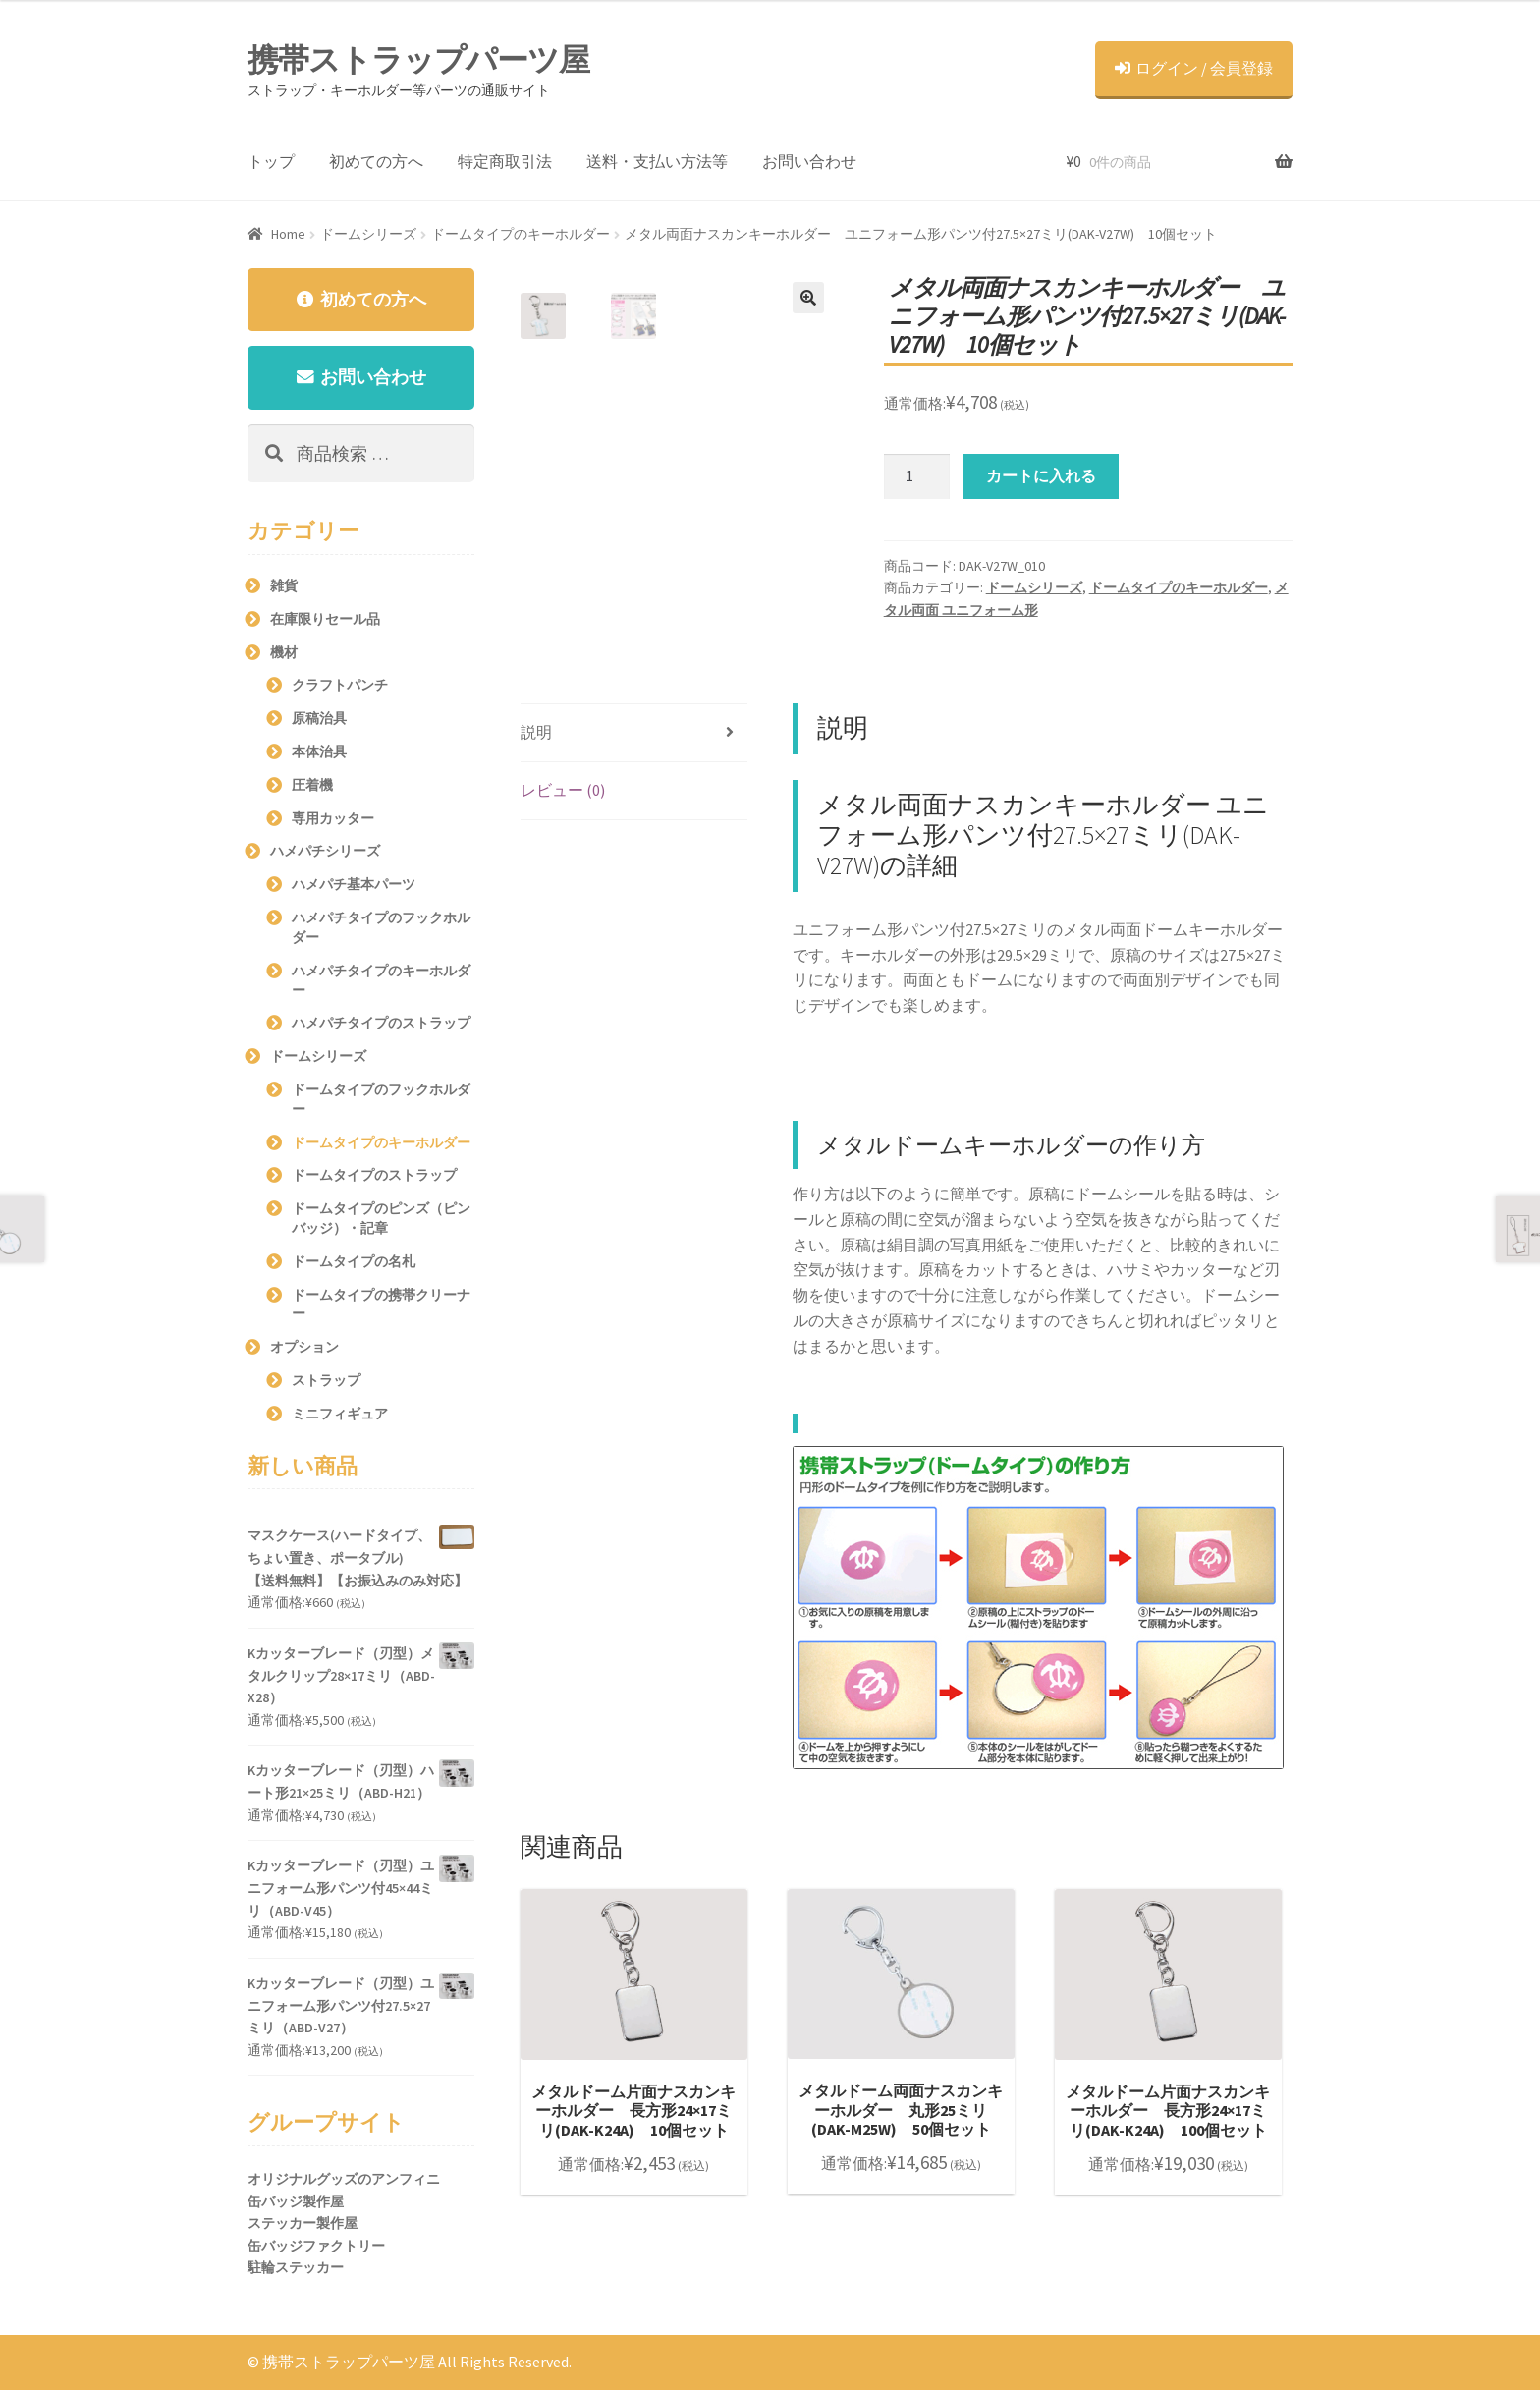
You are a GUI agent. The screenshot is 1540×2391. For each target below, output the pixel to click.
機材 (284, 653)
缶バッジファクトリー (316, 2246)
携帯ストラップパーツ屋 (418, 60)
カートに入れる (1041, 475)
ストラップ (326, 1381)
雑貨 (284, 586)
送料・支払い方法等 (657, 161)
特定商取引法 (505, 161)
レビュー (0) (563, 790)
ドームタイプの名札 (353, 1262)
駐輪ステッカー (296, 2269)
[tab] (634, 733)
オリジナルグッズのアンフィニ (344, 2180)
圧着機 (312, 786)
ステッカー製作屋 (303, 2224)
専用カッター (333, 819)
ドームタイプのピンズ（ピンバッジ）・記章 (381, 1219)
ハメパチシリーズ (325, 853)
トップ (271, 161)
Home (288, 234)
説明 (536, 732)
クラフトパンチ (340, 686)
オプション (304, 1348)
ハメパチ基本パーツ (353, 885)
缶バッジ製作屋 (296, 2202)
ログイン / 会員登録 (1194, 68)
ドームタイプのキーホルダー (520, 234)
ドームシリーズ (368, 234)
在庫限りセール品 (325, 620)
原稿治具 (319, 719)
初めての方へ (376, 161)
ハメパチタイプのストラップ (381, 1023)
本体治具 (319, 752)
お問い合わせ (809, 161)
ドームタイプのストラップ (374, 1177)
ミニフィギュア (340, 1414)
